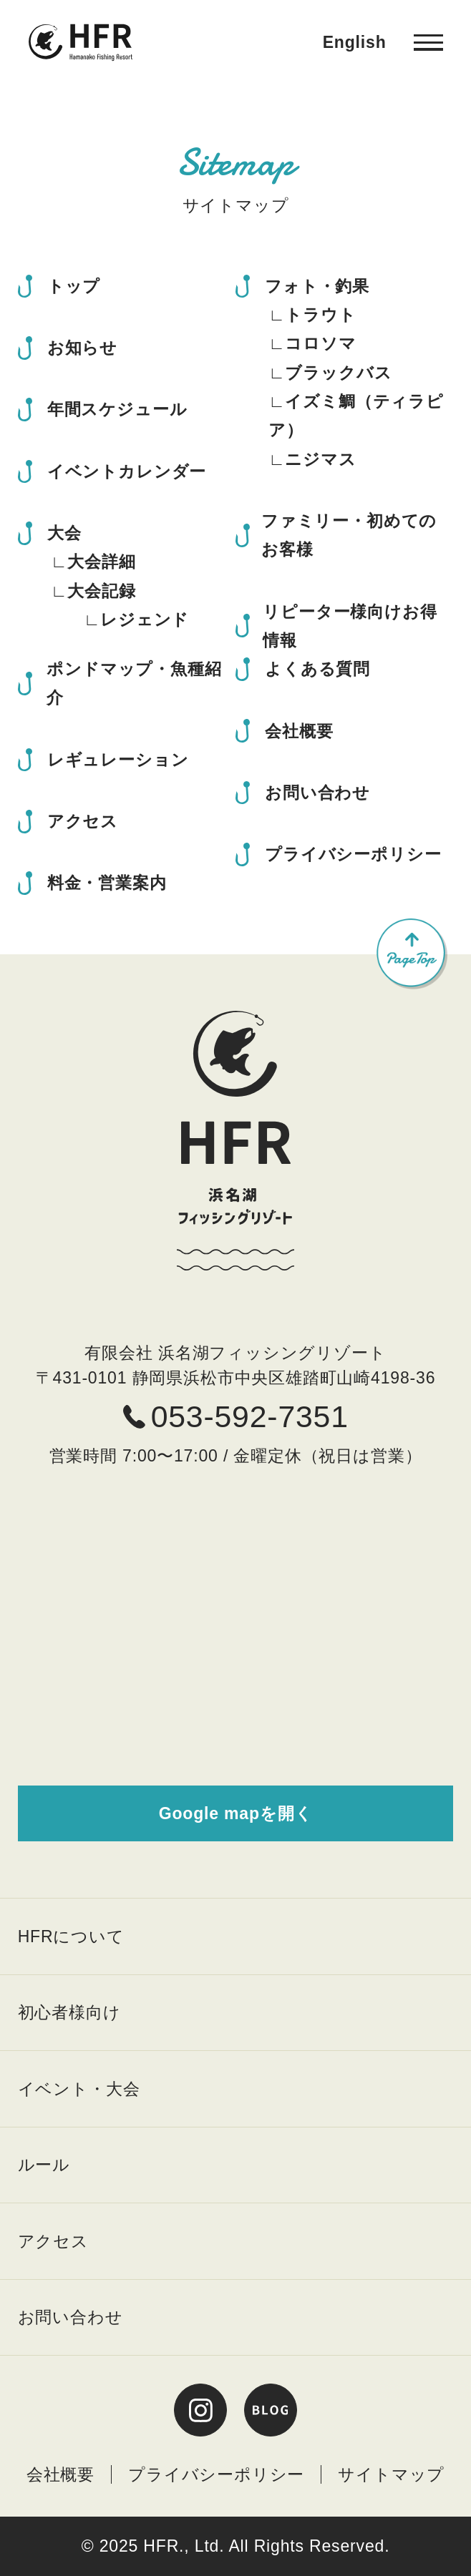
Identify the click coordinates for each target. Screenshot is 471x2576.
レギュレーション (118, 759)
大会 (64, 533)
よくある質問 (317, 669)
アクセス (82, 821)
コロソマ (320, 343)
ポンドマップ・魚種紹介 (134, 683)
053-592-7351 (235, 1416)
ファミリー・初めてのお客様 (349, 535)
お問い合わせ (317, 792)
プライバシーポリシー (353, 854)
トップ (73, 286)
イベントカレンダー (126, 471)
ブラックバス (338, 372)
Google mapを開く (236, 1813)
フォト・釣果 (317, 286)
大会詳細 (101, 561)
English (355, 42)
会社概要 (299, 731)
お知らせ (82, 347)
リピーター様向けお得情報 (350, 626)
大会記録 (101, 591)
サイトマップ (391, 2474)
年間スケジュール (117, 409)
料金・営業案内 (107, 882)
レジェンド (144, 619)
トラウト (320, 314)
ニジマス (320, 459)
